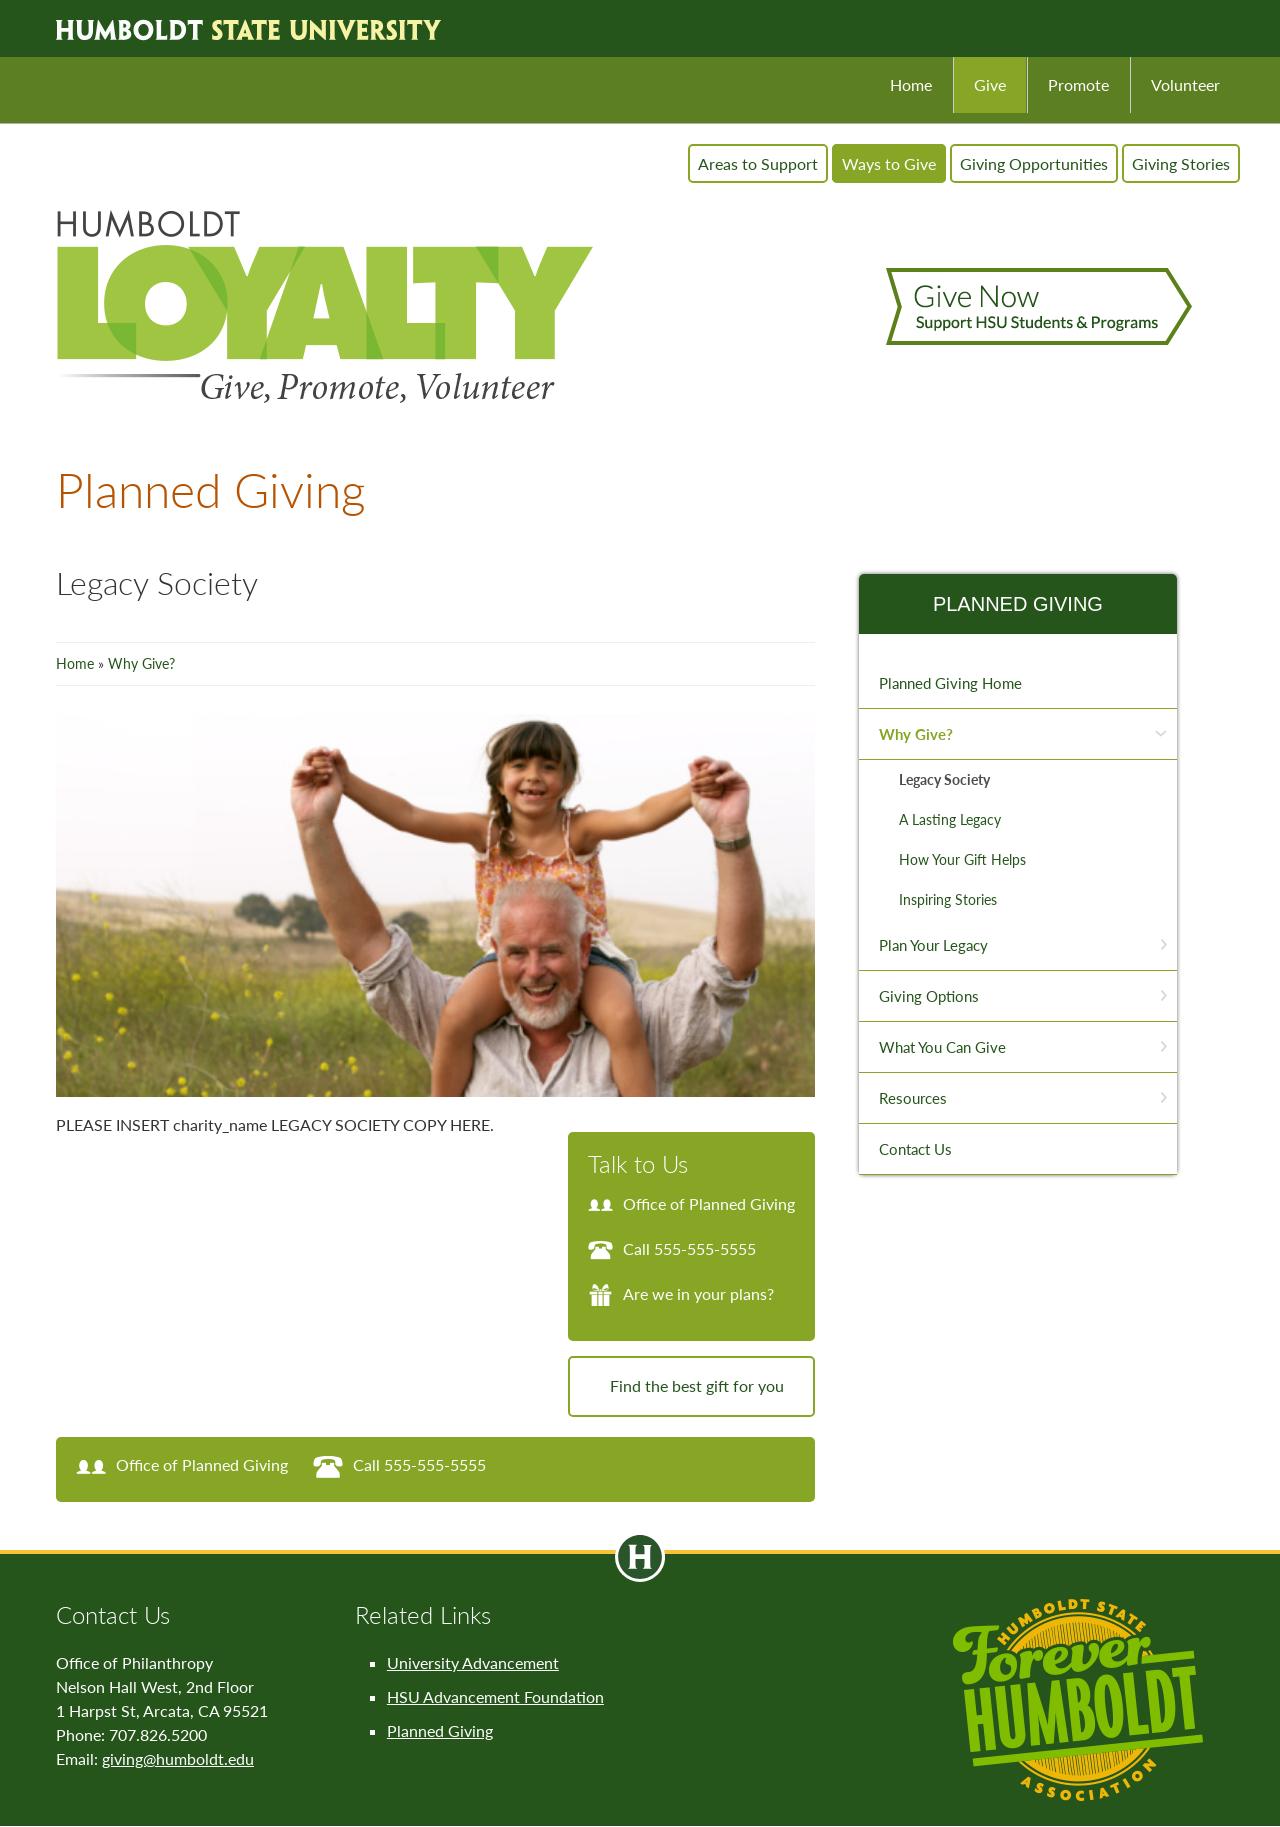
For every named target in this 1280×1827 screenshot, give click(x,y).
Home (911, 84)
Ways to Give (889, 163)
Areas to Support (758, 163)
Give (990, 84)
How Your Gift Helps (962, 859)
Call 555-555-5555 (672, 1248)
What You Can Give (942, 1047)
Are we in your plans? (681, 1293)
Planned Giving (1018, 604)
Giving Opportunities (1034, 163)
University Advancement (473, 1662)
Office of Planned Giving (691, 1203)
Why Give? (141, 663)
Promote (1078, 84)
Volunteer (1185, 84)
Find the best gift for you (697, 1385)
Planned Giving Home (950, 683)
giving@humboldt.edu (178, 1758)
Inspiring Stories (948, 899)
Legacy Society (944, 779)
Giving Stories (1181, 163)
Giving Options (929, 996)
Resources (913, 1098)
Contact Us (915, 1149)
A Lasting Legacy (950, 819)
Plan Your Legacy (933, 945)
